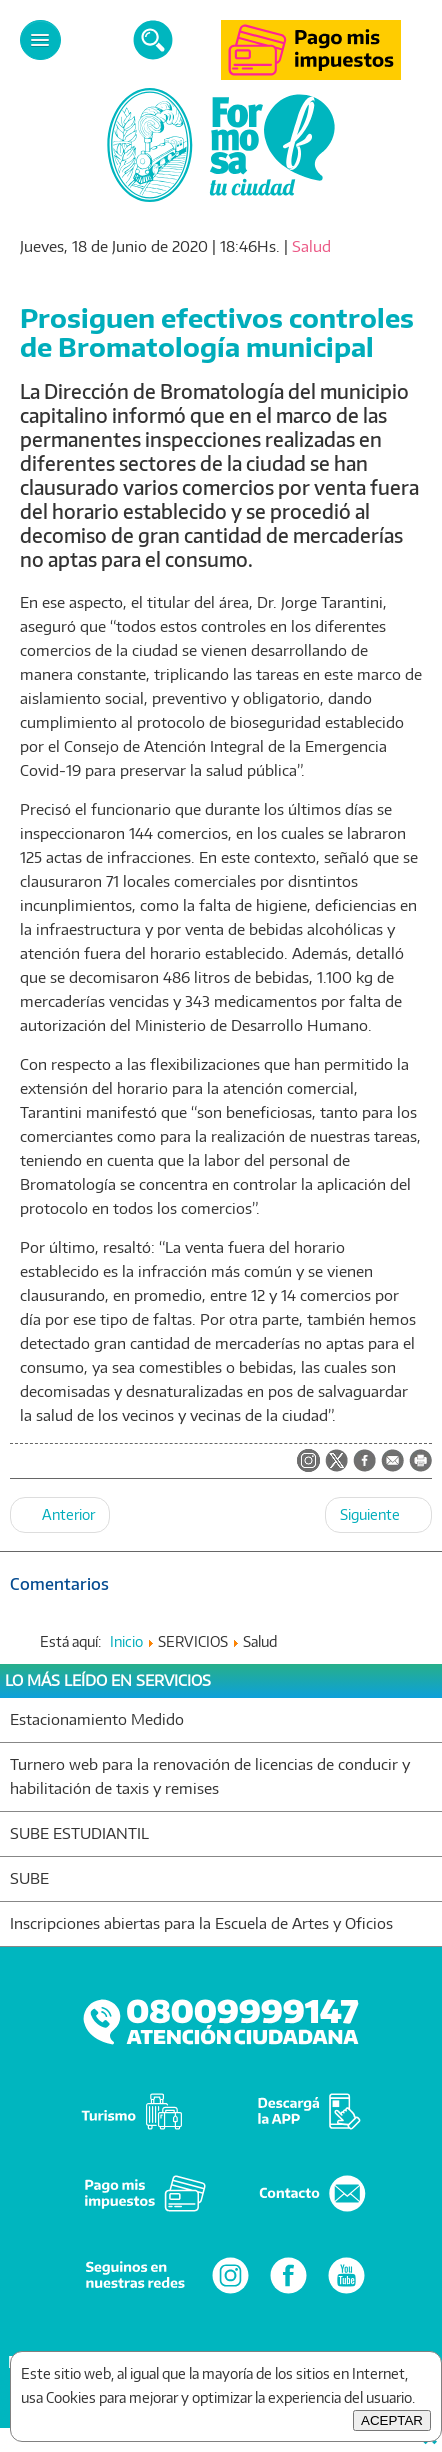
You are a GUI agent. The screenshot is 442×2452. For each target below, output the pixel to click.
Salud (311, 246)
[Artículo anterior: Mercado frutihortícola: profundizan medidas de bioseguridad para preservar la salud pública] (60, 1515)
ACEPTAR (392, 2420)
